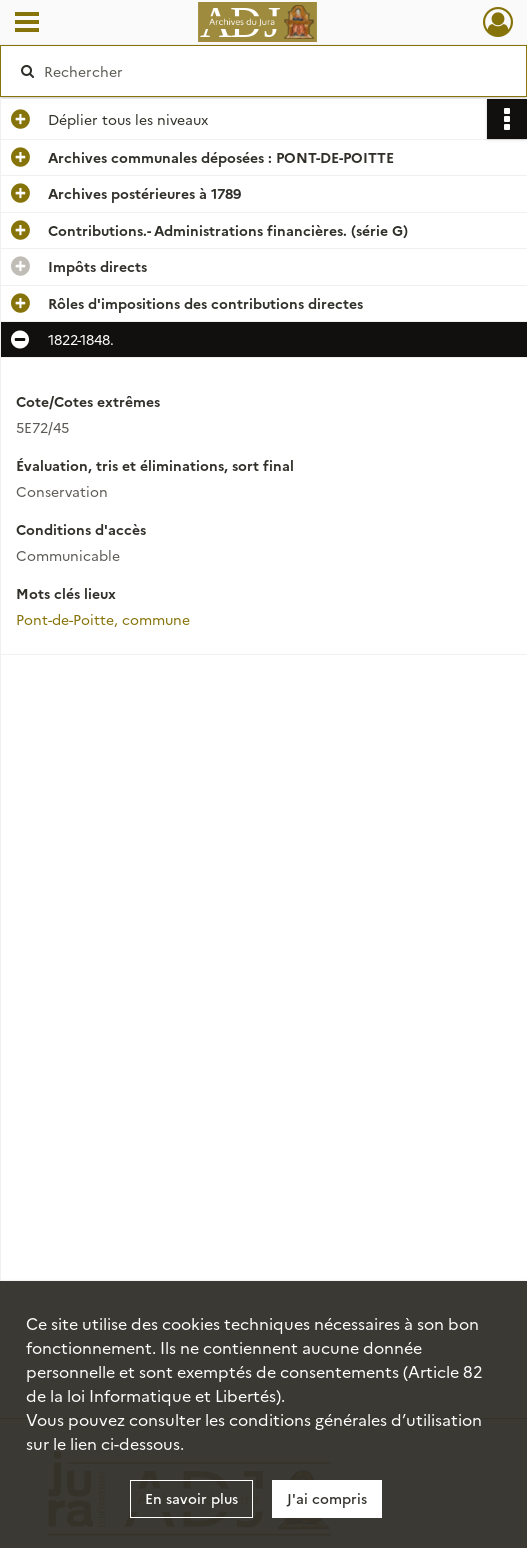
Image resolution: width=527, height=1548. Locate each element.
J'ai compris (327, 1498)
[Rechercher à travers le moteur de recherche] (250, 71)
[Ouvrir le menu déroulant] (27, 24)
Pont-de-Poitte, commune (103, 619)
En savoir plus (191, 1498)
